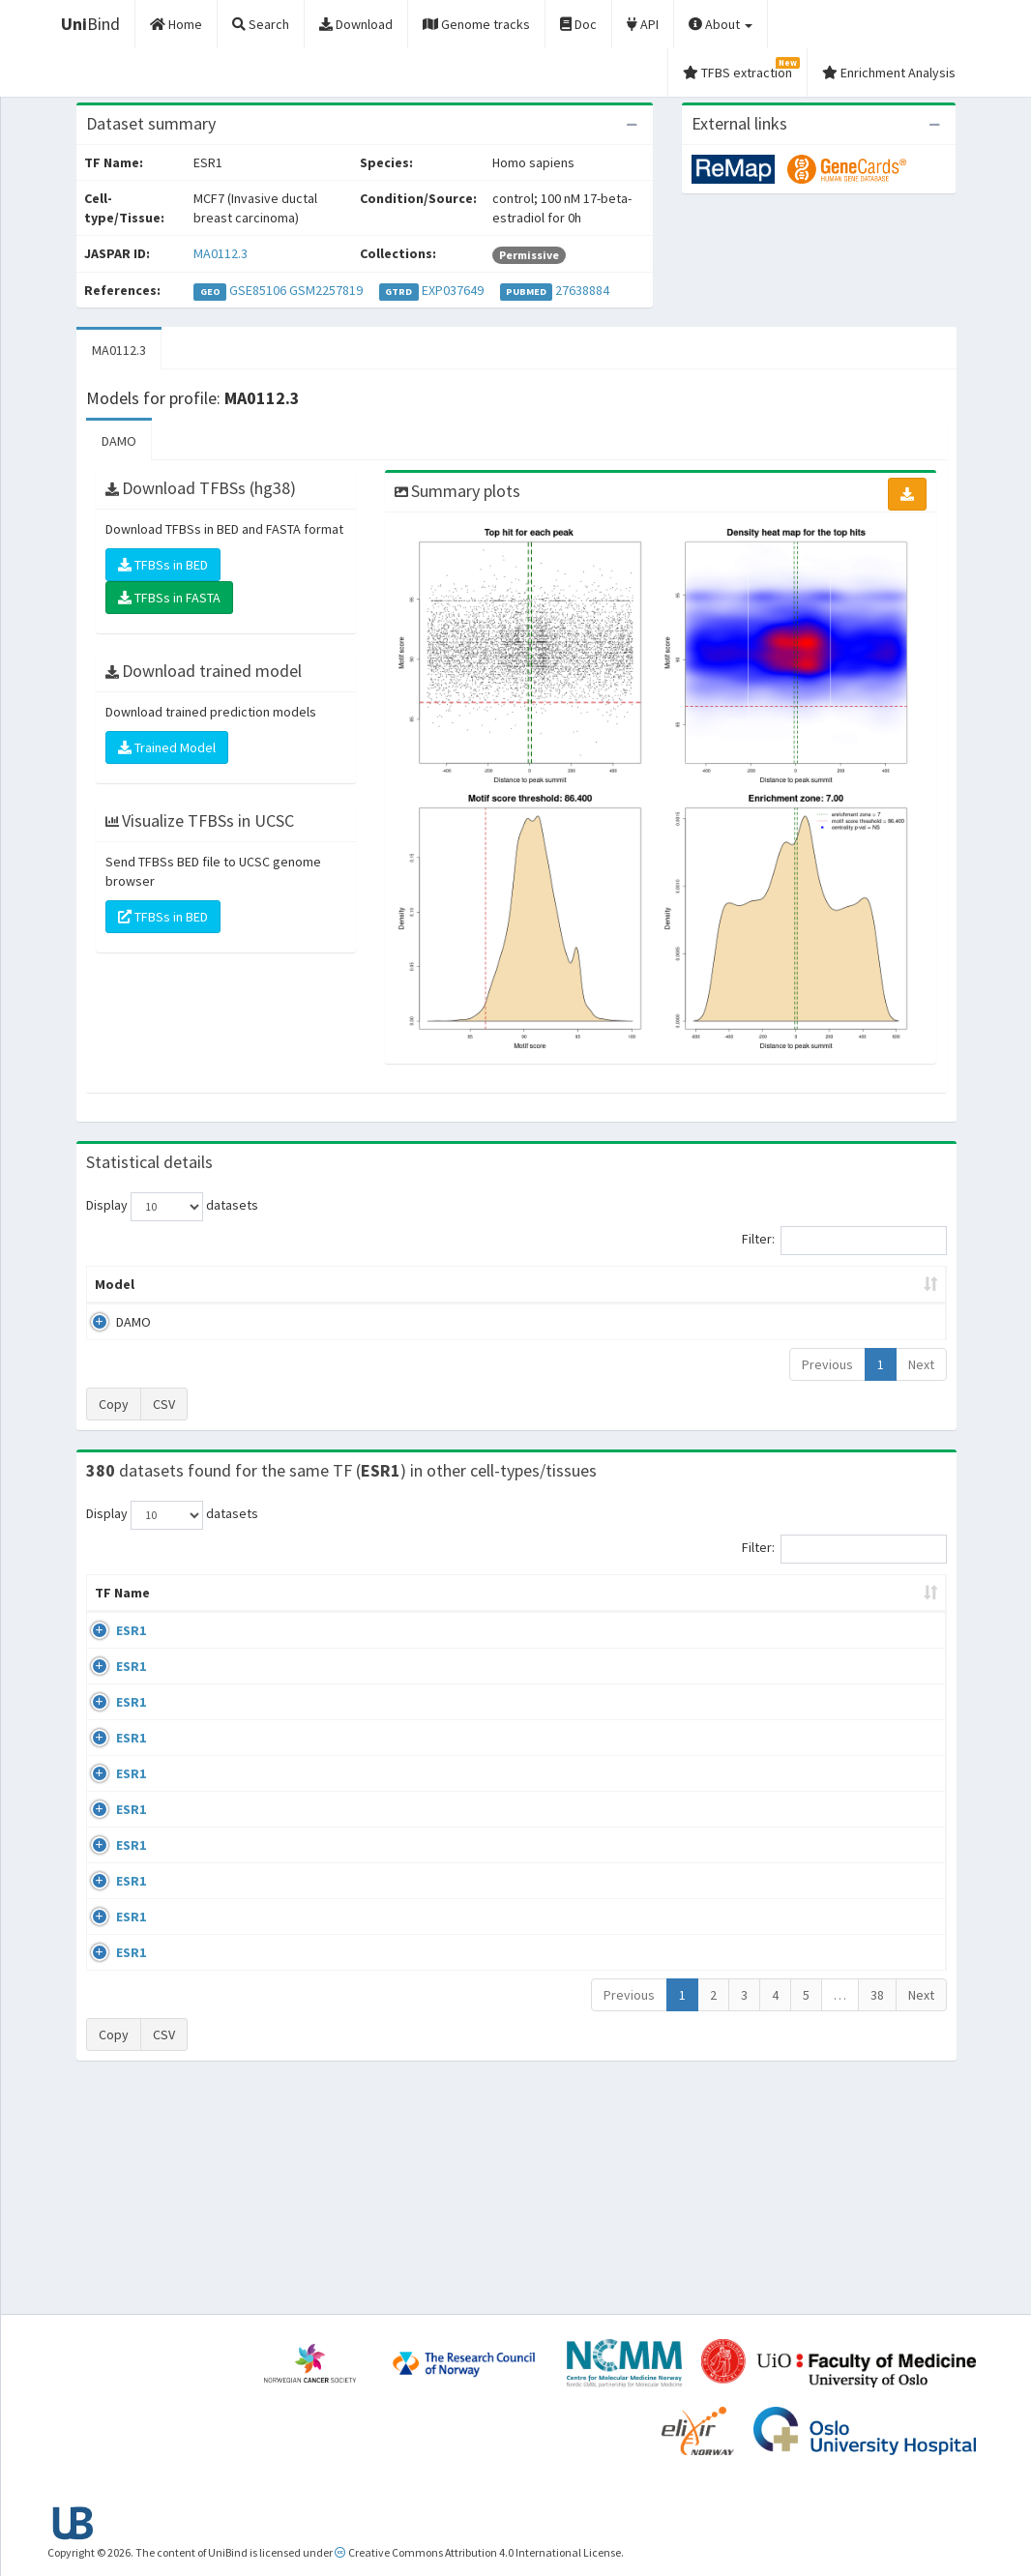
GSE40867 (790, 2040)
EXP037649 (453, 290)
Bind (90, 24)
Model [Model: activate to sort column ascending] (114, 1284)
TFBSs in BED (163, 564)
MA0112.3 (220, 253)
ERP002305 (793, 1928)
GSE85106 (257, 290)
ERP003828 (793, 1649)
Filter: (844, 1240)
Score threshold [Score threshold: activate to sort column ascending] (658, 1284)
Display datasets (172, 1206)
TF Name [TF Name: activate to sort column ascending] (113, 1602)
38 (877, 2214)
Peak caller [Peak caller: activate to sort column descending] (208, 1284)
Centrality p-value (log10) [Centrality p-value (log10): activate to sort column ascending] (832, 1284)
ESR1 (110, 1649)
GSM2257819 (326, 290)
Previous (827, 1364)
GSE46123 (790, 2151)
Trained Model (167, 747)
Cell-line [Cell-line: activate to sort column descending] (195, 1612)
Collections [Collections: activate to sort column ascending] (595, 1612)
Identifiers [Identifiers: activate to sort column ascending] (796, 1612)
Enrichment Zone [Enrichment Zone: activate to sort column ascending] (432, 1284)
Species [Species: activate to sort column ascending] (697, 1612)
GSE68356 (790, 1705)
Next (921, 1364)
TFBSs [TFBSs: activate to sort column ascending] (547, 1284)
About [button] (720, 24)
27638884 (582, 290)
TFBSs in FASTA (169, 597)
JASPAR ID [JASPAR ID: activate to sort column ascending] (892, 1602)
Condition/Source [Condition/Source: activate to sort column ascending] (381, 1612)
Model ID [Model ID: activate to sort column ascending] (311, 1284)
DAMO (119, 441)
